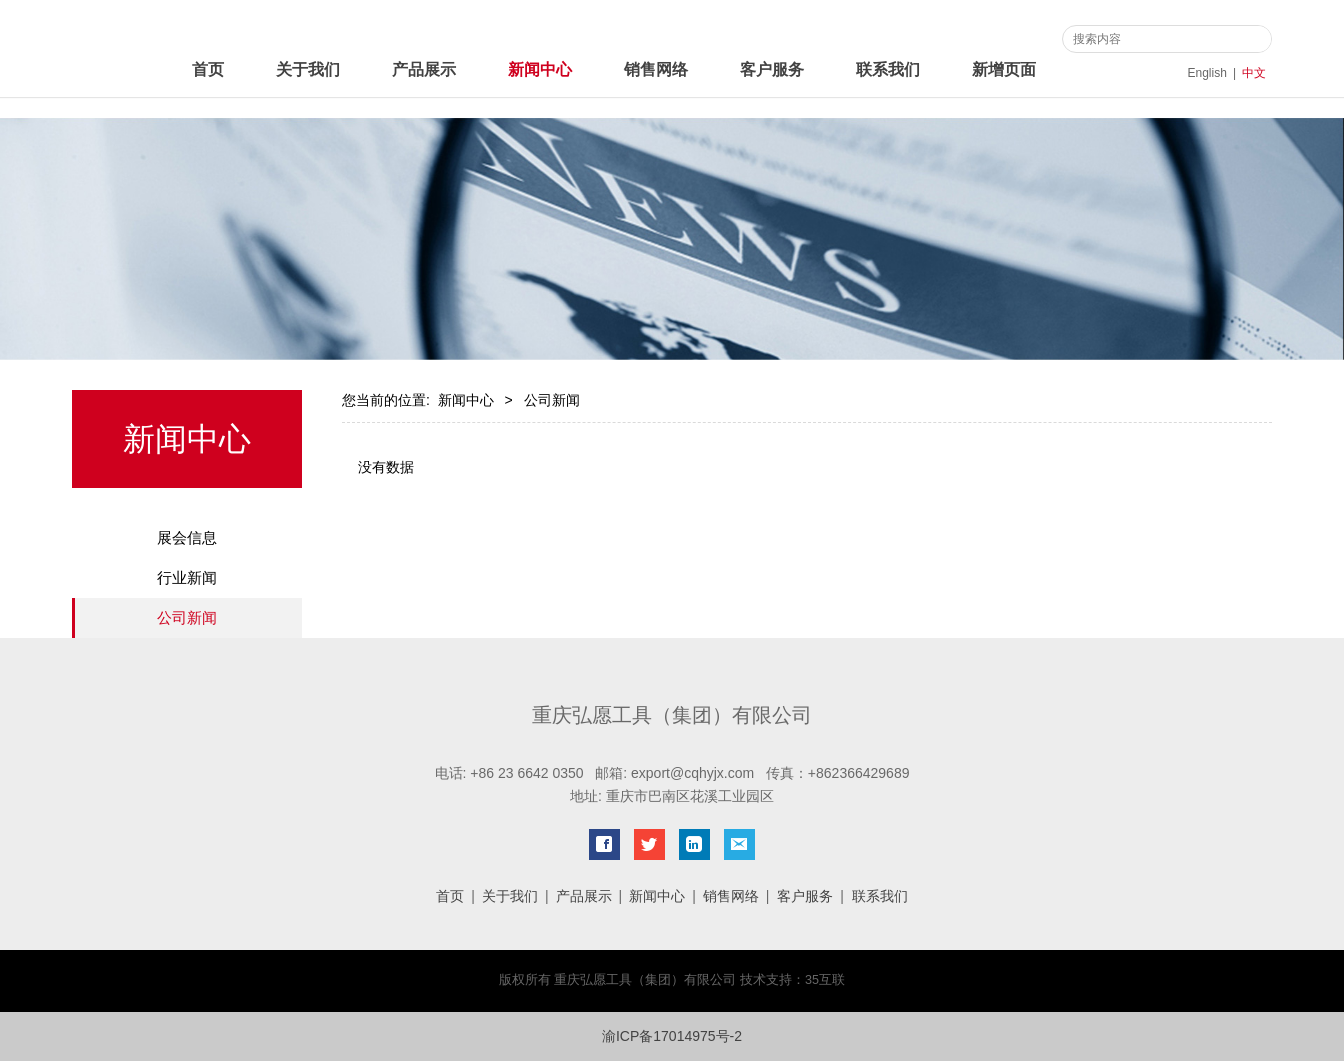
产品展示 (424, 69)
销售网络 (656, 69)
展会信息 (187, 537)
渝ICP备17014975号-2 (672, 1036)
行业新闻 (187, 577)
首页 (208, 69)
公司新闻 (187, 617)
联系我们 (888, 69)
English (1207, 73)
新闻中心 (540, 69)
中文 (1254, 73)
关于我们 (308, 69)
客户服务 (772, 69)
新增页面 (1004, 69)
